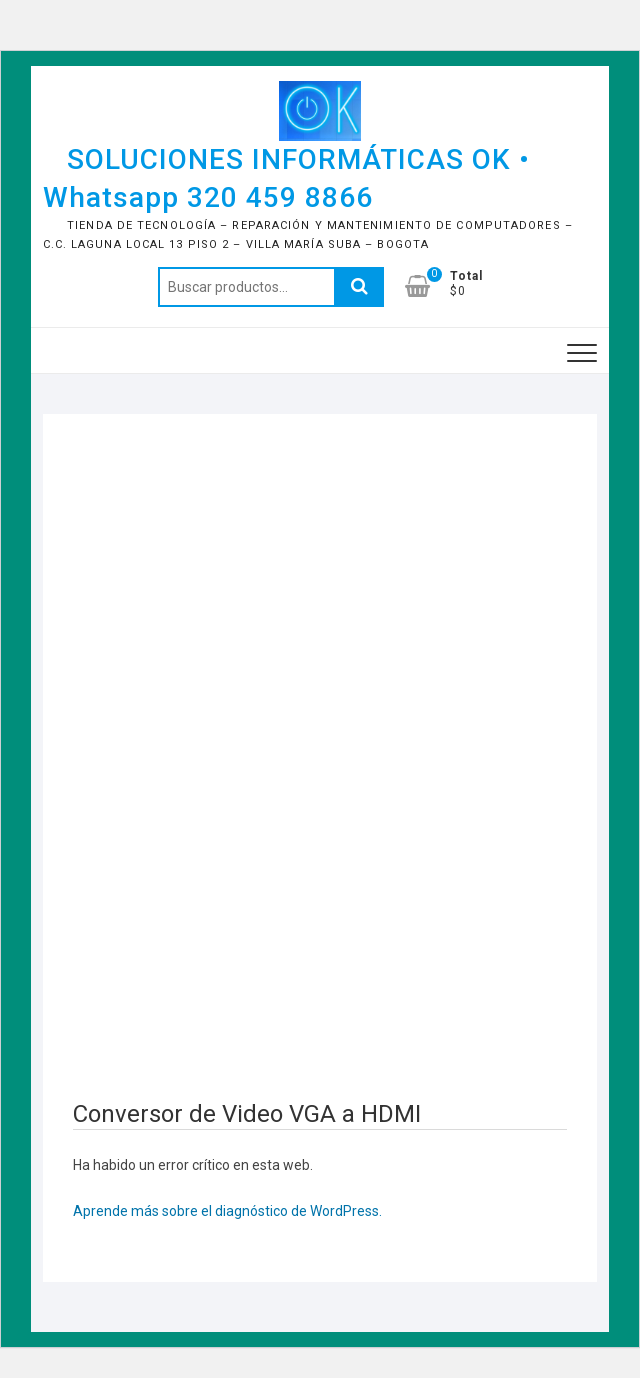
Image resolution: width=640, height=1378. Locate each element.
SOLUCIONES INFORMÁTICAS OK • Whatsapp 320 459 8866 (286, 178)
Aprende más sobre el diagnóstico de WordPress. (227, 1211)
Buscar (359, 287)
